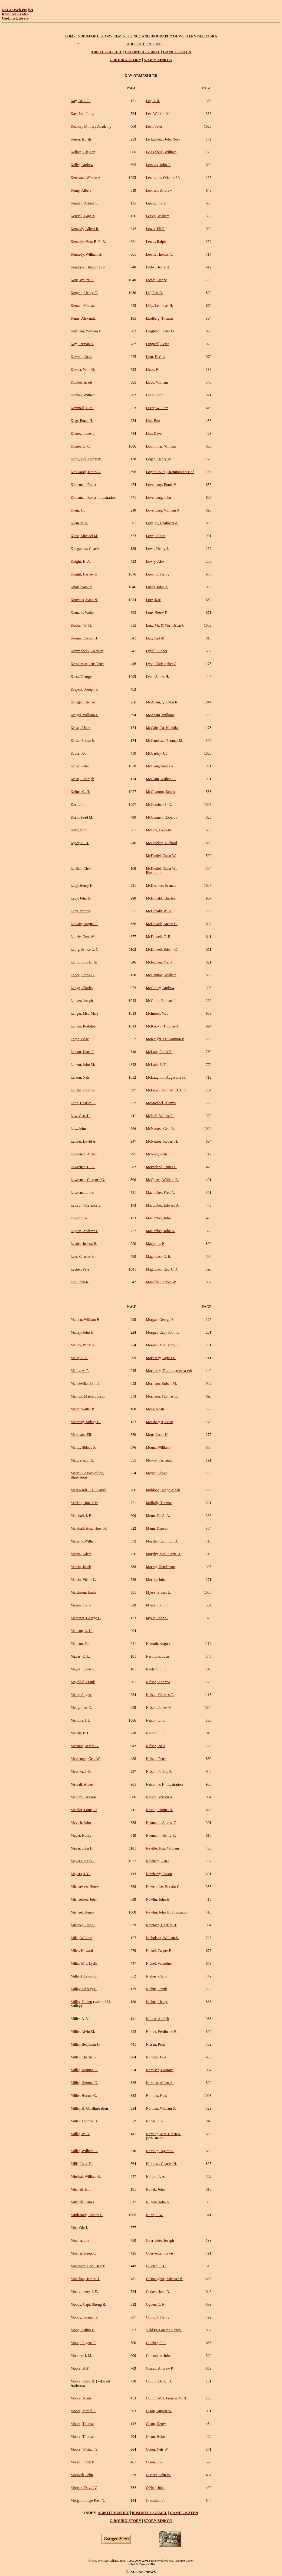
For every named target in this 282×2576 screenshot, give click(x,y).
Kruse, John (79, 753)
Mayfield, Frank (83, 1682)
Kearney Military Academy (91, 126)
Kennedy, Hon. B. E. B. (88, 242)
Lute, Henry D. (157, 613)
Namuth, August (158, 1644)
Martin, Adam (81, 1554)
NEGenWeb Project (17, 10)
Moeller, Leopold (83, 2253)
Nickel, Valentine (159, 1963)
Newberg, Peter (157, 1861)
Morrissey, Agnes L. (161, 1358)
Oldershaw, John (158, 2356)
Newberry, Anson (159, 1874)
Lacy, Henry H (81, 885)
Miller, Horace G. (84, 2096)
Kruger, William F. (84, 715)
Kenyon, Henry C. (84, 293)
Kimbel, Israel (81, 382)
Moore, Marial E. (83, 2411)
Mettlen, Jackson (83, 1797)
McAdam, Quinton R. (162, 702)
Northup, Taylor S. (160, 2151)
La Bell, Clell (81, 868)
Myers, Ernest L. (158, 1592)
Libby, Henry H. (158, 267)
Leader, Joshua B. (84, 1244)
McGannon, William (161, 975)
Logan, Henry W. (158, 459)
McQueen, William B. (162, 1180)
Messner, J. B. (81, 1771)
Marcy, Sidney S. (83, 1447)
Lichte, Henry (156, 280)
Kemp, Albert (81, 190)
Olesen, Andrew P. (159, 2368)
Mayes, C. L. (80, 1656)
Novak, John (155, 2189)
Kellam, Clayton (83, 152)
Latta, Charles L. (83, 1103)
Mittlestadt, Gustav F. (87, 2215)
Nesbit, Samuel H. (159, 1810)
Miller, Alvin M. (83, 2032)
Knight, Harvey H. (84, 574)
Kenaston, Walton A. (86, 178)
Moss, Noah (155, 1409)
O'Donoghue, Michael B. (164, 2279)
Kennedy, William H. (86, 254)
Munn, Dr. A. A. (158, 1516)
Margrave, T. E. (82, 1460)
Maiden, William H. (85, 1319)
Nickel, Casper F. (159, 1951)
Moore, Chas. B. (83, 2381)
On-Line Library (15, 18)
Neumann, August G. (161, 1823)
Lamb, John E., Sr (84, 962)
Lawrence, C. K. (83, 1167)
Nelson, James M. (159, 1708)
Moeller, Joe (80, 2240)
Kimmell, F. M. (82, 408)
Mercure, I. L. (81, 1720)
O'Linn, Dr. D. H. (159, 2381)
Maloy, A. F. (80, 1371)
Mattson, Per (80, 1644)
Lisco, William (157, 382)
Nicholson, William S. (162, 1938)
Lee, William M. (158, 114)
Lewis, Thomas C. (159, 254)
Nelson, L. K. (156, 1733)
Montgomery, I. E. (84, 2292)
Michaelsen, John (84, 1899)
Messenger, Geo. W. (86, 1759)
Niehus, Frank (156, 1989)
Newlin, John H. (158, 1899)
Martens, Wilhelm (84, 1541)
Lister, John (154, 395)
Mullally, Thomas (159, 1503)
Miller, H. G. (80, 2108)
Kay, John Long (82, 114)
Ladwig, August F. (84, 924)
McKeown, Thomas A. (163, 1026)
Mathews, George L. (86, 1618)
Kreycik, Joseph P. (84, 689)
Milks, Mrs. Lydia (84, 1963)
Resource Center (15, 14)
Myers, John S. (157, 1618)
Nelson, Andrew (158, 1682)
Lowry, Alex (155, 561)
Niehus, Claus (156, 1976)
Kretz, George (81, 677)
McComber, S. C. (159, 804)
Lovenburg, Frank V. (161, 485)
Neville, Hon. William (162, 1848)
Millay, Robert (81, 2002)
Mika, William (81, 1938)
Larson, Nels (80, 1077)
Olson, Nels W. (157, 2449)
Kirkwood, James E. (86, 472)
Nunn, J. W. (154, 2215)
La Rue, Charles (83, 1090)
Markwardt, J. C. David (88, 1490)
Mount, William (158, 1447)
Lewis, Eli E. (155, 229)
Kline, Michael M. (84, 536)
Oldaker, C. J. (156, 2343)
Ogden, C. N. (156, 2304)
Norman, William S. (161, 2108)
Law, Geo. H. (81, 1116)
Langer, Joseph (82, 1001)
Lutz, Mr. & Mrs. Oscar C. (165, 625)
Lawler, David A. (83, 1141)
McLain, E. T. (156, 1065)
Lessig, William (157, 216)
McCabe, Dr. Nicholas (162, 728)
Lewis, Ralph (156, 242)
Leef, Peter (154, 126)
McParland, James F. (161, 1167)
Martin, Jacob (81, 1567)
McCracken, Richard (161, 843)
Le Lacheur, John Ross (163, 139)
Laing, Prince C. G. (85, 949)
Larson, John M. (83, 1065)
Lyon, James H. (157, 677)
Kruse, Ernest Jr (83, 741)
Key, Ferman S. (82, 344)
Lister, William (157, 408)
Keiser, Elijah (81, 139)
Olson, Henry (156, 2424)
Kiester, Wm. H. (83, 369)
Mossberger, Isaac (159, 1422)
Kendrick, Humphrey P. (88, 267)
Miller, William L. (84, 2151)
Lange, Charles (82, 988)
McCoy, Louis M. (159, 830)
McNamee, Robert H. (162, 1141)
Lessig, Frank (156, 203)
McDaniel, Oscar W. (161, 856)
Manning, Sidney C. (86, 1422)
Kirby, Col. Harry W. (86, 459)
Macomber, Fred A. (160, 1192)
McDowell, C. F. (158, 937)
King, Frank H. (82, 421)
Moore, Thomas (82, 2424)
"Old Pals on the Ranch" (164, 2330)
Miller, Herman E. (84, 2070)
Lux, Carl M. (155, 638)
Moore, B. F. (80, 2368)
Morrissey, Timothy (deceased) (169, 1371)
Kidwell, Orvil (81, 357)
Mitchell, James (82, 2202)
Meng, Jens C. (81, 1708)
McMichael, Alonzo (161, 1103)
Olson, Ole (154, 2462)
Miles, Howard (82, 1951)
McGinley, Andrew (160, 988)
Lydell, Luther (156, 651)
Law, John (78, 1129)
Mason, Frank (81, 1605)
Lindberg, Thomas (159, 318)
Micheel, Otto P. (83, 1925)
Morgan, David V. (84, 2488)
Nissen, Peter (155, 2044)
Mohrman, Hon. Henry (88, 2266)
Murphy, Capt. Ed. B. (162, 1541)
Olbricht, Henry (157, 2317)
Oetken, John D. (158, 2292)
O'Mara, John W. (158, 2475)
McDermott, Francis (161, 885)
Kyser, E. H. (80, 843)
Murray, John (156, 1580)
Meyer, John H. (82, 1848)
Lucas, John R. (157, 587)
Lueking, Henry (157, 574)
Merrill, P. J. (80, 1733)
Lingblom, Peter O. (160, 331)
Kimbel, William (83, 395)
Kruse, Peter (80, 766)
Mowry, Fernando (159, 1460)
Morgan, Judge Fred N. (88, 2500)
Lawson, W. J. (81, 1218)
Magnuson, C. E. (158, 1256)
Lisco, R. (152, 369)
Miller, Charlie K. (84, 2057)
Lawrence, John (82, 1192)
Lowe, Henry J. (157, 549)
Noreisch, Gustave (159, 2070)
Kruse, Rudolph (82, 779)
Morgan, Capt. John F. (162, 1332)
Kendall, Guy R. (83, 216)
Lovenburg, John (158, 497)
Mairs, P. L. (79, 1358)
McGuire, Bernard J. (161, 1001)
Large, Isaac (80, 1039)
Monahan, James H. (85, 2279)
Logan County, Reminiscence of (170, 472)
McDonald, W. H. (159, 911)
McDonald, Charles (160, 898)
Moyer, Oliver (156, 1473)
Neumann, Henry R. (161, 1835)
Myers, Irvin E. (157, 1605)
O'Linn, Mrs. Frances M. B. (166, 2398)
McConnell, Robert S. (162, 817)
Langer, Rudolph (83, 1026)
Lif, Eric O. (154, 293)
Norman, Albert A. (160, 2083)
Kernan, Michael (83, 306)
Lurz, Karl (153, 600)
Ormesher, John (157, 2500)
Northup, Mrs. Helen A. (163, 2134)
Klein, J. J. (78, 510)
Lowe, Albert (155, 536)
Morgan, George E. (160, 1319)
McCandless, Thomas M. (164, 741)
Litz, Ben (153, 421)
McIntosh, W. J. (157, 1013)
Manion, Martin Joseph (88, 1396)
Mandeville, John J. (85, 1383)
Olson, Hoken (156, 2437)
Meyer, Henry (81, 1835)
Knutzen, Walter (83, 613)
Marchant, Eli (81, 1435)
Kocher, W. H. (81, 625)
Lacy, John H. (81, 898)
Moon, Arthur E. (83, 2330)
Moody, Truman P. (84, 2317)
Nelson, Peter (156, 1759)
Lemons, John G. (158, 165)
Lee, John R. (80, 1282)
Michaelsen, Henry (85, 1887)
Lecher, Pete (80, 1269)
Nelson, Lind (155, 1720)
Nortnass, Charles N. (161, 2164)
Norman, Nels (156, 2096)
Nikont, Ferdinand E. (161, 2032)
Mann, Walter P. (82, 1409)
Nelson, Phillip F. (159, 1771)
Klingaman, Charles (85, 549)
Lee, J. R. (153, 101)
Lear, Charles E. (83, 1256)
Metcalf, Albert (82, 1784)
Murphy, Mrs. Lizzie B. (163, 1554)
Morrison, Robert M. (161, 1383)
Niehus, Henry (156, 2002)
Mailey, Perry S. (83, 1345)
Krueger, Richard (83, 702)
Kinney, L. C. (81, 446)
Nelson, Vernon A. (159, 1797)
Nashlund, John (157, 1656)
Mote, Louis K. (157, 1435)
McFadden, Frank (159, 962)
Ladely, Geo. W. (83, 937)
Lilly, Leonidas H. (159, 306)
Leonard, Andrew (159, 190)
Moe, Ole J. (79, 2228)
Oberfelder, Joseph (160, 2240)
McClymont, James (160, 792)
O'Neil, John (155, 2488)
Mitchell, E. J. (81, 2189)
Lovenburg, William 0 (162, 510)
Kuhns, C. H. (80, 792)
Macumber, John (158, 1218)
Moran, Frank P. (83, 2462)
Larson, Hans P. (82, 1052)
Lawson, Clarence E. (86, 1205)
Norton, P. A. (155, 2176)
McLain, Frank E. (159, 1052)
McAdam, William (160, 715)
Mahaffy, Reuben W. (161, 1282)
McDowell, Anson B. (161, 924)
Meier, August (81, 1695)
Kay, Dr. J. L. (81, 101)
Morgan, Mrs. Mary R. (163, 1345)
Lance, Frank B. (83, 975)
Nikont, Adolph (157, 2019)
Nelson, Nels (155, 1746)
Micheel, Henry (82, 1912)
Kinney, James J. (83, 433)
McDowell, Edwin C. (162, 949)
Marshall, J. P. (81, 1516)
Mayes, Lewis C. (83, 1669)
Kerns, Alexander (84, 318)
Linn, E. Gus (155, 357)
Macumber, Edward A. (163, 1205)
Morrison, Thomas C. (162, 1396)
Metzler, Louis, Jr (84, 1810)
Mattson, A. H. (82, 1631)
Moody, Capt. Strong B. (88, 2304)
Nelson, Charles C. (160, 1695)
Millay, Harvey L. (84, 1989)
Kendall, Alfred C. (84, 203)
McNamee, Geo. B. (160, 1129)
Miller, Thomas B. (84, 2121)
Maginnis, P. (155, 1244)
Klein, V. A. (79, 523)
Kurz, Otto (78, 830)
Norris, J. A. (155, 2121)
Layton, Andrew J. (84, 1231)
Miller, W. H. (80, 2134)
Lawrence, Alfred (84, 1154)
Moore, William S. (84, 2449)
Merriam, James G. (85, 1746)
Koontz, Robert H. (84, 638)
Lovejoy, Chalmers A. (162, 523)
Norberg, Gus (156, 2057)
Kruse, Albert (81, 728)
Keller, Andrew (82, 165)
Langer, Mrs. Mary (85, 1013)
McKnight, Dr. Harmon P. (165, 1039)
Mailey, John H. (82, 1332)
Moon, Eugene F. (83, 2343)
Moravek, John (82, 2475)
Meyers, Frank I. (83, 1861)
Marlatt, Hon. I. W (84, 1503)
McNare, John (156, 1154)
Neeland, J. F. (156, 1669)
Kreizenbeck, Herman (87, 651)
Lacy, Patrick (80, 911)
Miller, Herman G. (84, 2083)
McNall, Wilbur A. (160, 1116)
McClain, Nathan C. (161, 779)
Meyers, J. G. (81, 1874)
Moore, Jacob (81, 2398)
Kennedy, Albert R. (85, 229)
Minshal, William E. (86, 2176)
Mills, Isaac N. (81, 2164)
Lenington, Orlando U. (163, 178)
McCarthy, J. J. (157, 753)
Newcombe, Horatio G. (163, 1887)
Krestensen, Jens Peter (87, 664)
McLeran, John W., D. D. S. (166, 1090)
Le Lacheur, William (161, 152)
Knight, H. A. (81, 561)
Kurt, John (78, 804)
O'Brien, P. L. (156, 2266)
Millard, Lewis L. (84, 1976)
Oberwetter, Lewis (159, 2253)
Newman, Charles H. (161, 1925)
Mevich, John (81, 1823)
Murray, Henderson (160, 1567)
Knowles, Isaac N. (84, 600)
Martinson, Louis (83, 1592)
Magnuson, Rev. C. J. (162, 1269)
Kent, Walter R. (82, 280)
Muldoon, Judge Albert (163, 1490)
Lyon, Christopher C (161, 664)
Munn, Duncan (157, 1528)
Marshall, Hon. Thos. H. (89, 1528)
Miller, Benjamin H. (86, 2044)
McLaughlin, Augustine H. (166, 1077)
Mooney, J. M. (81, 2356)
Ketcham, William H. (86, 331)
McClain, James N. (160, 766)
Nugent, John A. (158, 2202)
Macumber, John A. (160, 1231)
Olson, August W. (159, 2411)
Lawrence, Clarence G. (88, 1180)
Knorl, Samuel (81, 587)
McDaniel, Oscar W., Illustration (161, 870)
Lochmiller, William (161, 446)
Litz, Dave (154, 433)
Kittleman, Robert (84, 485)
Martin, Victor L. (83, 1580)
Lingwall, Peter (157, 344)
